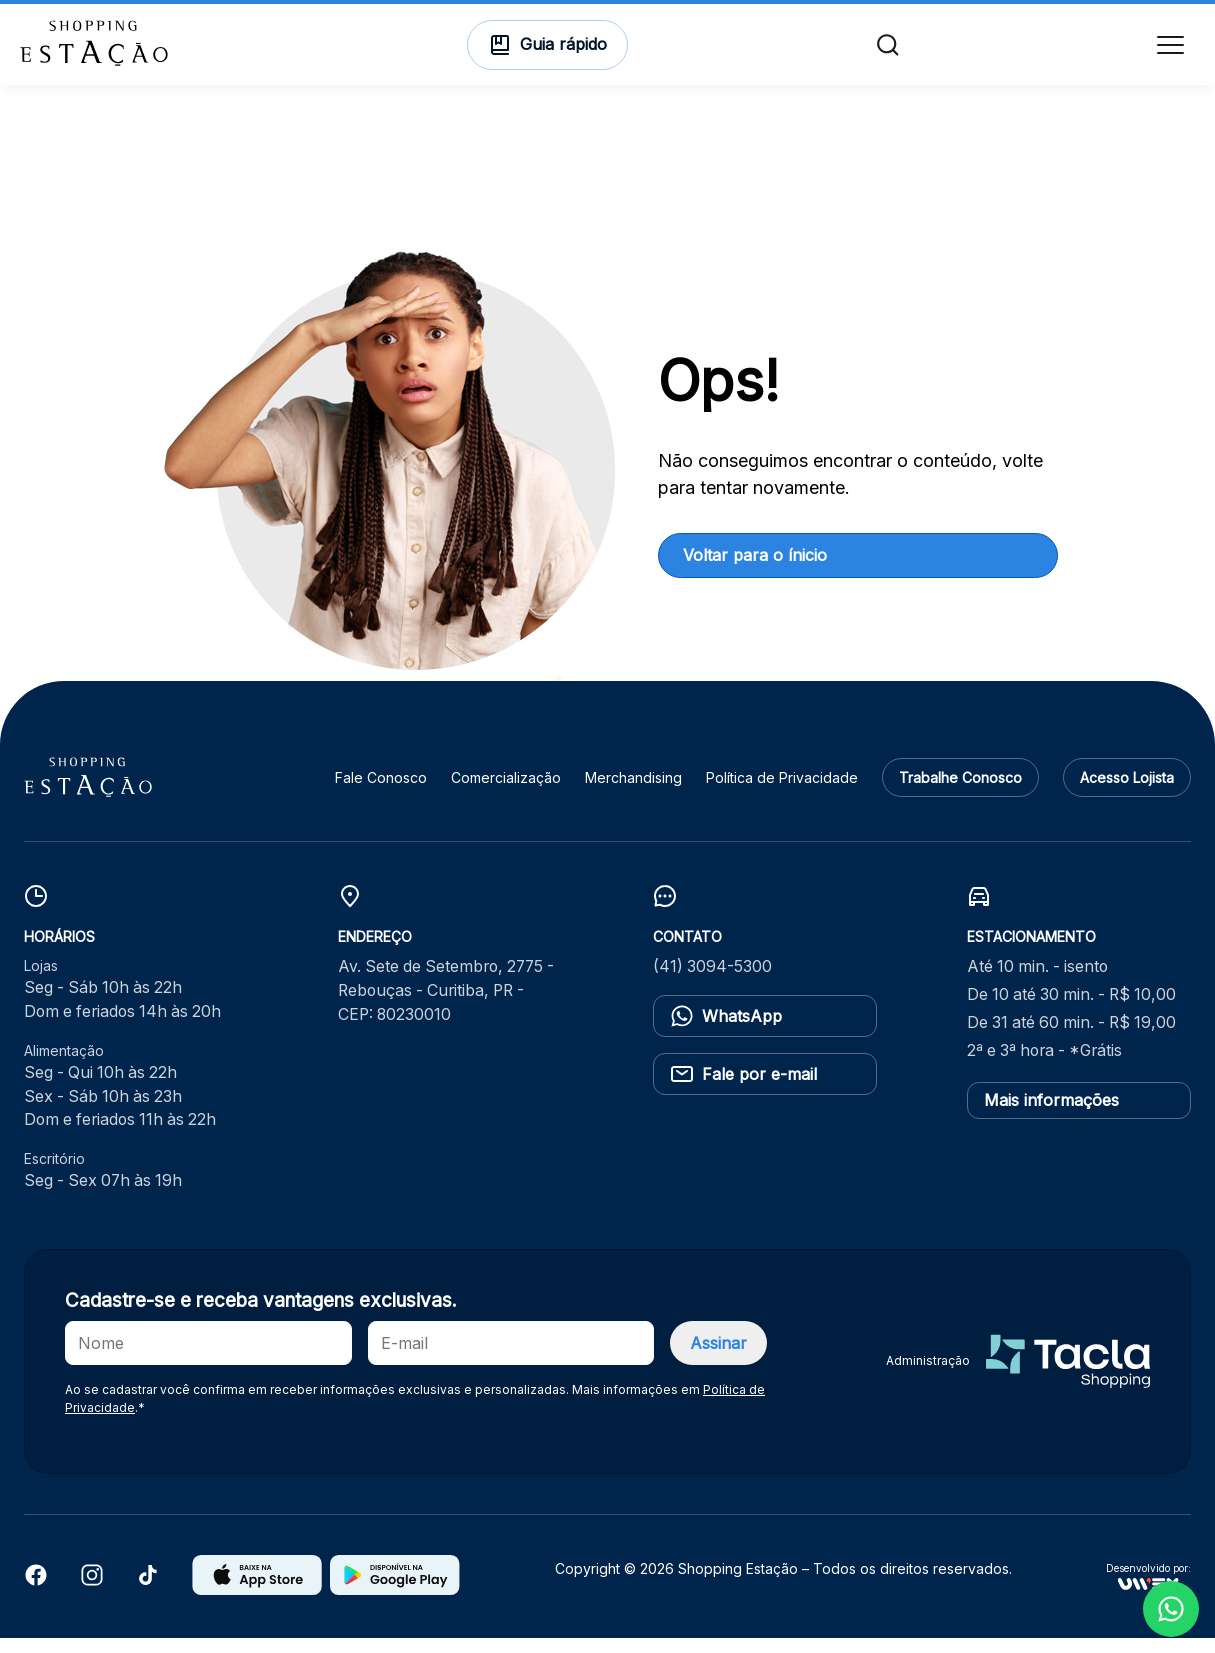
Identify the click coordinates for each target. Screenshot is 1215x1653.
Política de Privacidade (782, 792)
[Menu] (1167, 52)
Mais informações (1051, 1115)
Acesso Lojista (1127, 792)
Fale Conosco (381, 792)
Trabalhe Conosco (960, 792)
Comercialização (506, 792)
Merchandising (633, 792)
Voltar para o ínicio (755, 570)
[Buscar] (886, 52)
